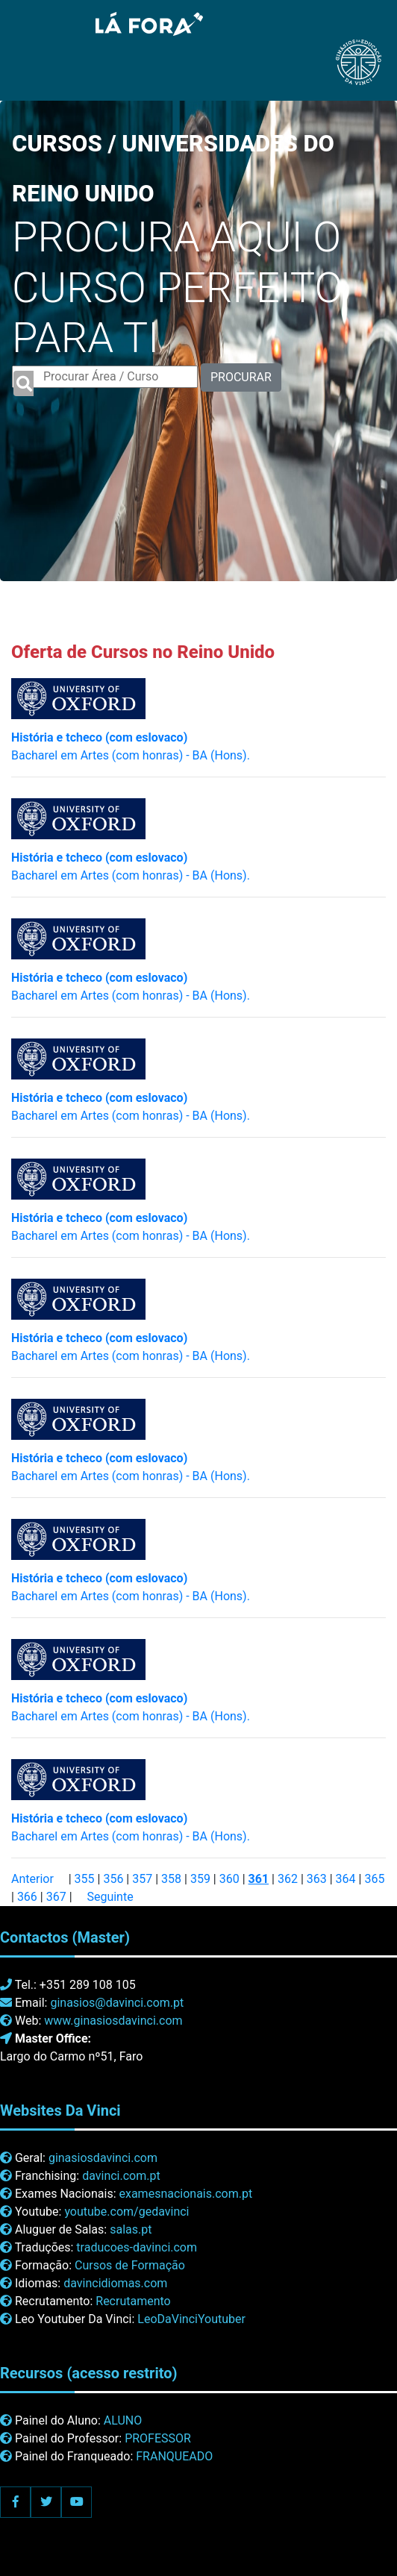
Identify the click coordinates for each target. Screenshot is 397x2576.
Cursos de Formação (130, 2265)
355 (85, 1879)
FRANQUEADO (174, 2456)
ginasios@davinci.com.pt (117, 2003)
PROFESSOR (158, 2438)
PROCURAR (241, 377)
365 (374, 1879)
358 (171, 1879)
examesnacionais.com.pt (185, 2194)
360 (229, 1879)
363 (317, 1879)
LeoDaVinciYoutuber (191, 2319)
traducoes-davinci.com (136, 2247)
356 (113, 1879)
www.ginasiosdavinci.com (113, 2021)
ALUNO (123, 2420)
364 (346, 1879)
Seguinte (110, 1897)
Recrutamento (133, 2301)
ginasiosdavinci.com (103, 2158)
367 (56, 1897)
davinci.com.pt (121, 2176)
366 (27, 1897)
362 (288, 1879)
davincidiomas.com (115, 2283)
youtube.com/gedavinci (126, 2211)
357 (142, 1879)
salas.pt (130, 2229)
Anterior (32, 1879)
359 (200, 1879)
